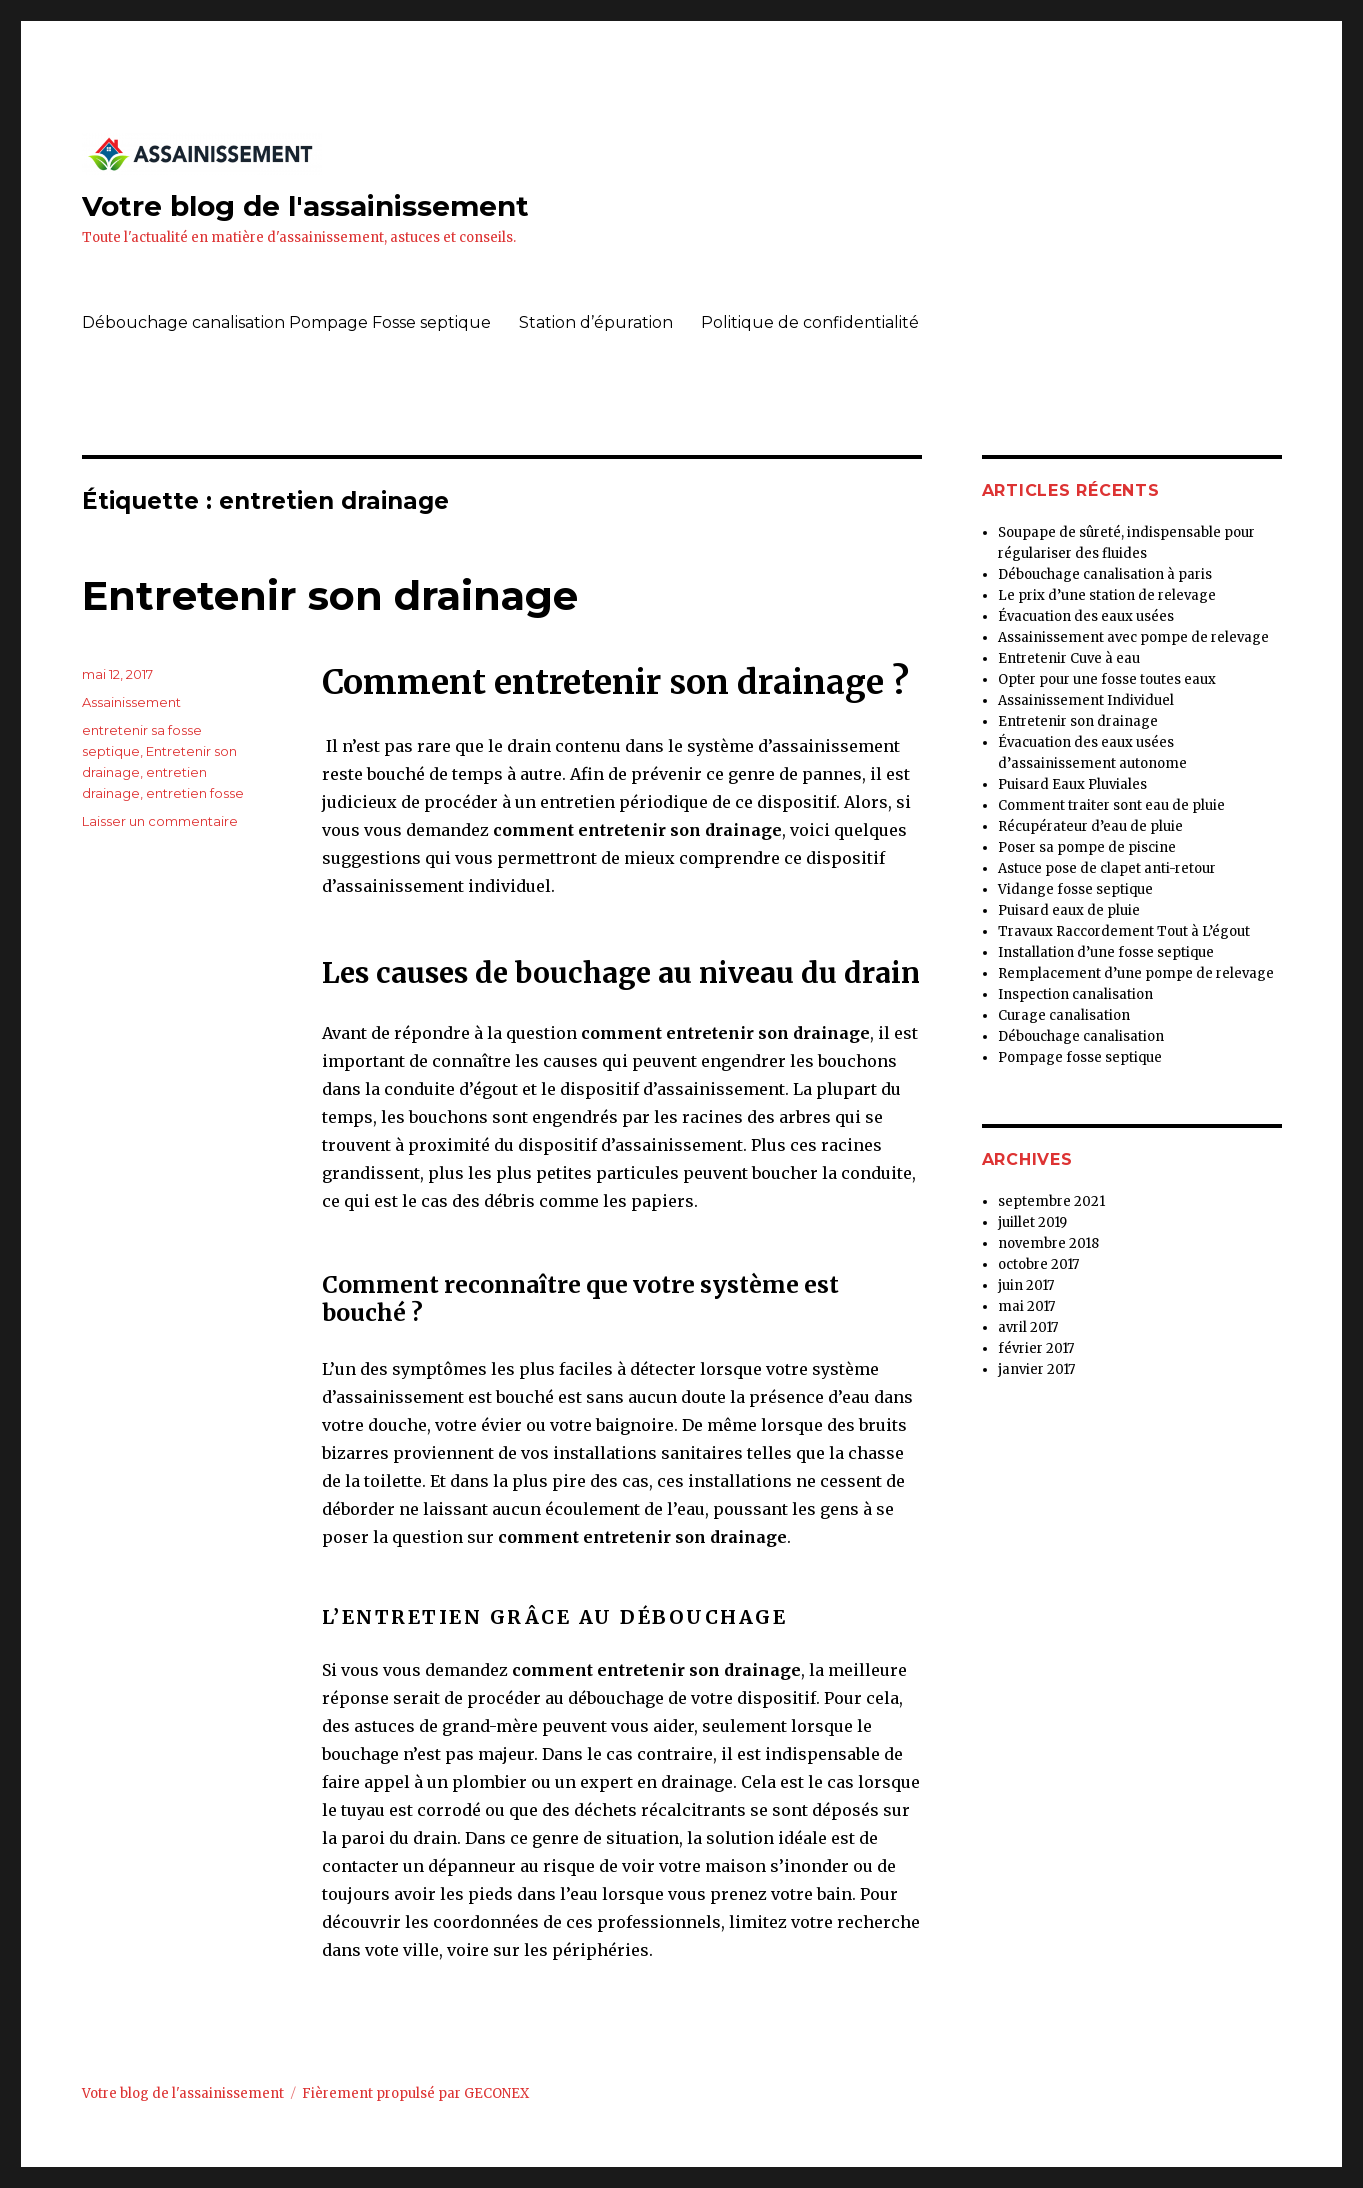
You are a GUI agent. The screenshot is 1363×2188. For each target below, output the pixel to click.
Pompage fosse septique (1080, 1057)
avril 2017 (1028, 1327)
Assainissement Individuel (1086, 700)
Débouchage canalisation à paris (1105, 574)
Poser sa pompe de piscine (1087, 847)
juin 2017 (1026, 1285)
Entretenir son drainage (330, 595)
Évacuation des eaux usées (1086, 616)
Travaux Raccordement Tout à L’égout (1124, 931)
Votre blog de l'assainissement (305, 206)
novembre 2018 (1048, 1243)
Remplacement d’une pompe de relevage (1136, 973)
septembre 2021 (1051, 1201)
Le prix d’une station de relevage (1107, 595)
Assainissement (131, 702)
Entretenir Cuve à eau (1069, 658)
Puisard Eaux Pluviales (1072, 784)
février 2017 (1036, 1348)
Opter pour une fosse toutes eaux (1107, 679)
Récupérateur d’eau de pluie (1090, 826)
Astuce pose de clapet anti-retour (1107, 868)
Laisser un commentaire (160, 821)
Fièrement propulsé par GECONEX (415, 2093)
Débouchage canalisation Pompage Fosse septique (286, 322)
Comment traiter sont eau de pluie (1111, 805)
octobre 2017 (1038, 1264)
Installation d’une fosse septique (1106, 952)
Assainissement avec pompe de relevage (1133, 637)
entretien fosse (195, 793)
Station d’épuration (596, 322)
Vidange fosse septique (1075, 889)
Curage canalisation (1064, 1015)
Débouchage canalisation (1081, 1036)
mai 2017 (1026, 1306)
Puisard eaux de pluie (1069, 910)
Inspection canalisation (1075, 994)
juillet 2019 (1032, 1222)
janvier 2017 (1036, 1369)
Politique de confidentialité (810, 322)
